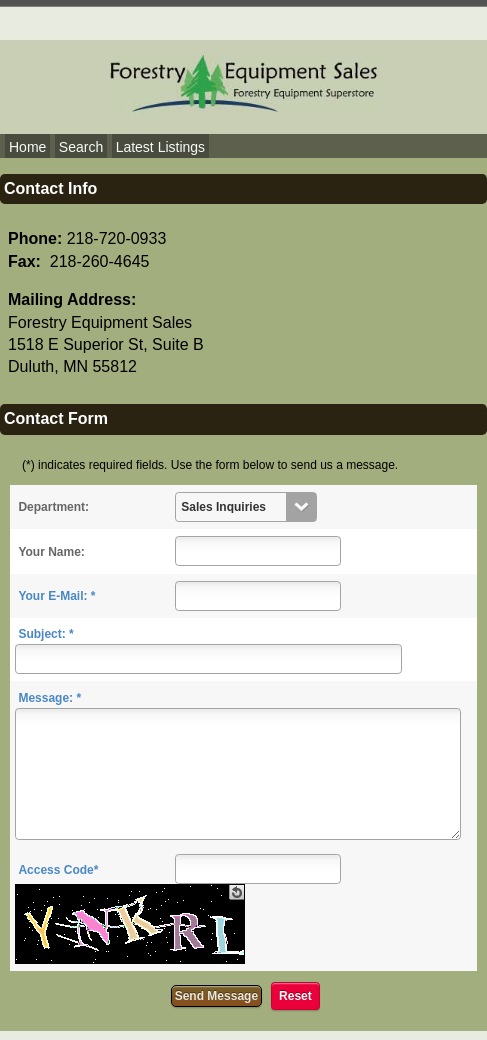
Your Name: (51, 552)
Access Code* (58, 870)
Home (27, 147)
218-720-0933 (117, 238)
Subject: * (45, 634)
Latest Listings (161, 147)
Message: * (49, 698)
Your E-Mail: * (56, 596)
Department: (53, 507)
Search (81, 147)
